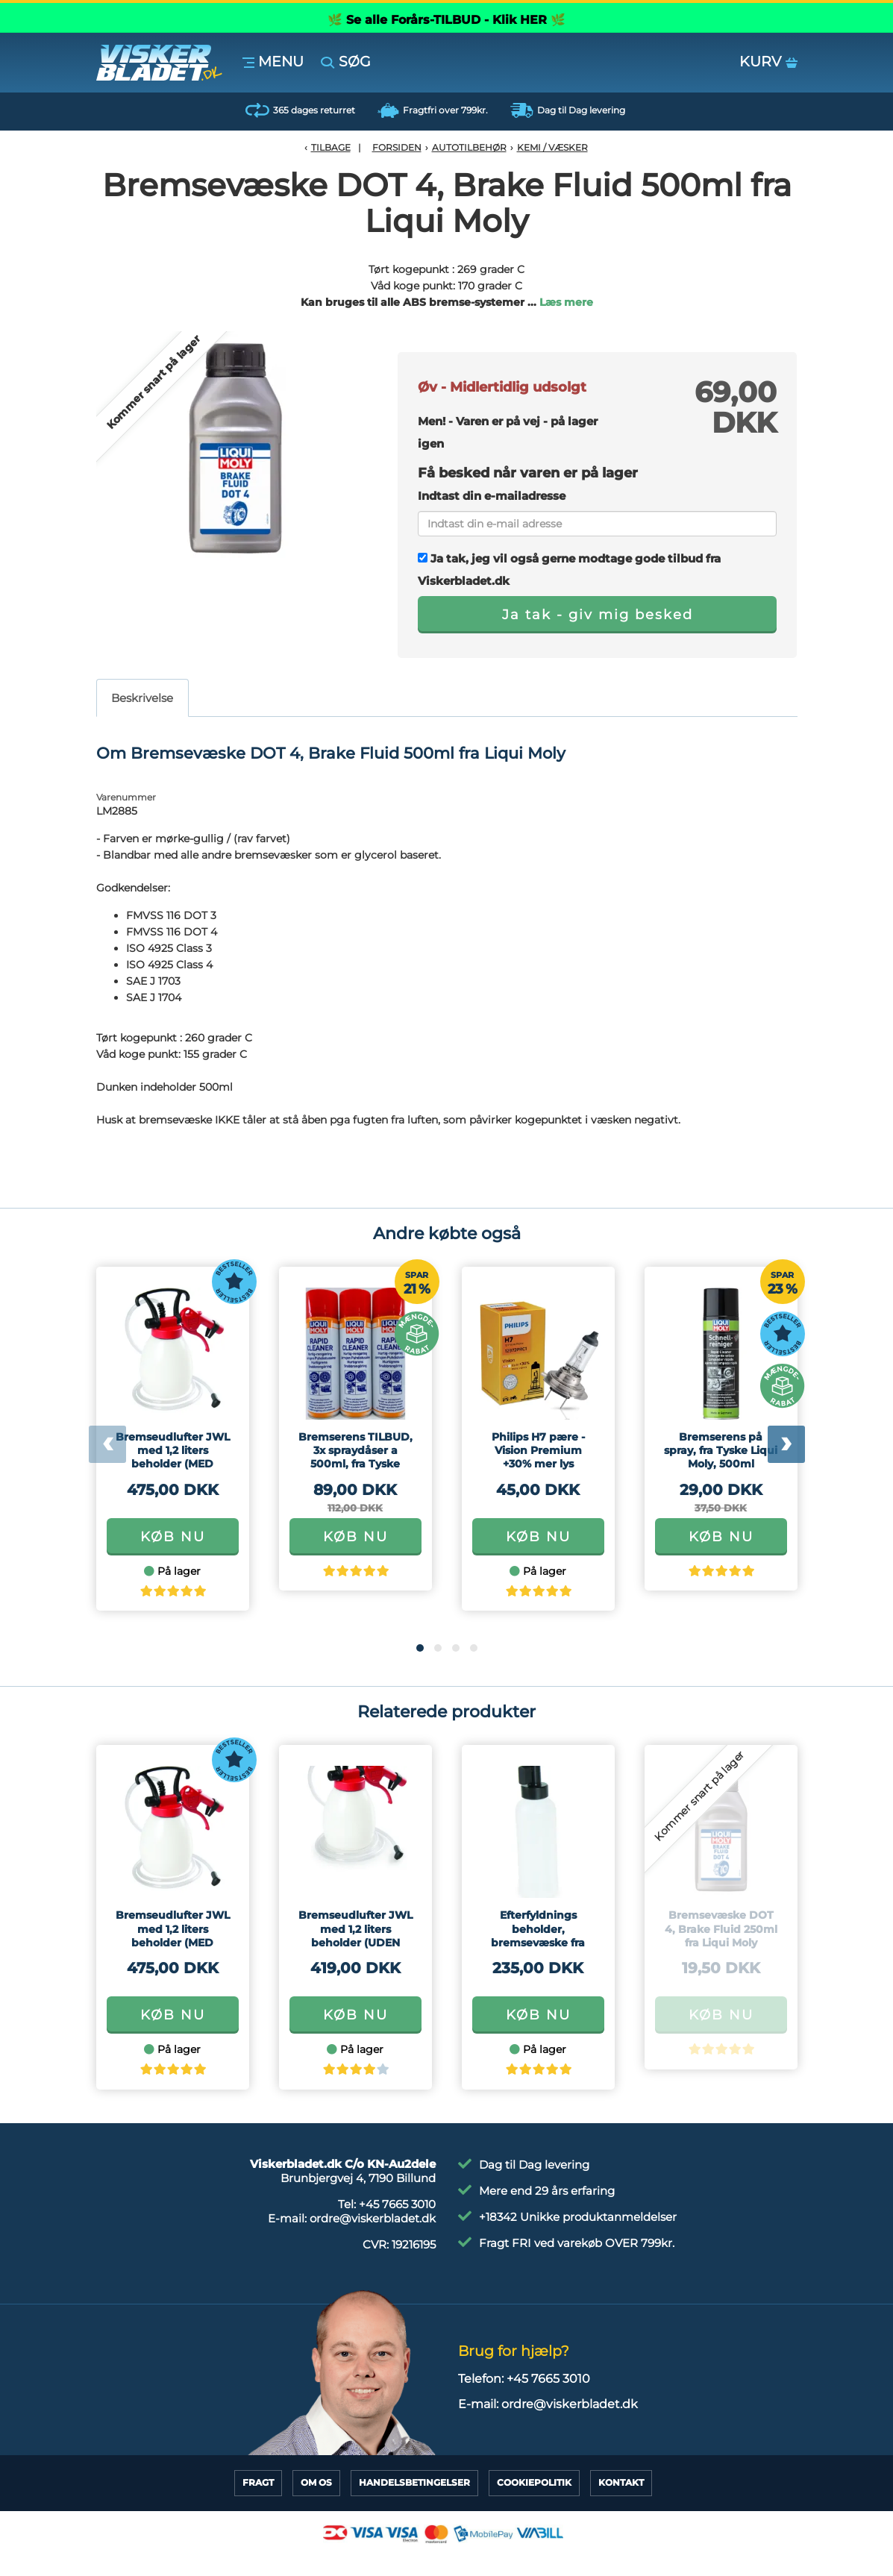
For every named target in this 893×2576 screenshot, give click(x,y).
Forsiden (397, 147)
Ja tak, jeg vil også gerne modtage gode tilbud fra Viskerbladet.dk (569, 569)
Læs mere (566, 302)
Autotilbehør (469, 147)
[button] (420, 1647)
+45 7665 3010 (397, 2204)
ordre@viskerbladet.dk (373, 2218)
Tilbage (331, 147)
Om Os (316, 2482)
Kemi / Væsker (552, 147)
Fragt (258, 2482)
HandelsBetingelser (414, 2482)
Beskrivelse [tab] (142, 698)
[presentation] (107, 1444)
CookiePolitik (534, 2482)
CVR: (399, 2244)
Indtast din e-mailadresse (491, 496)
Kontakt (621, 2482)
